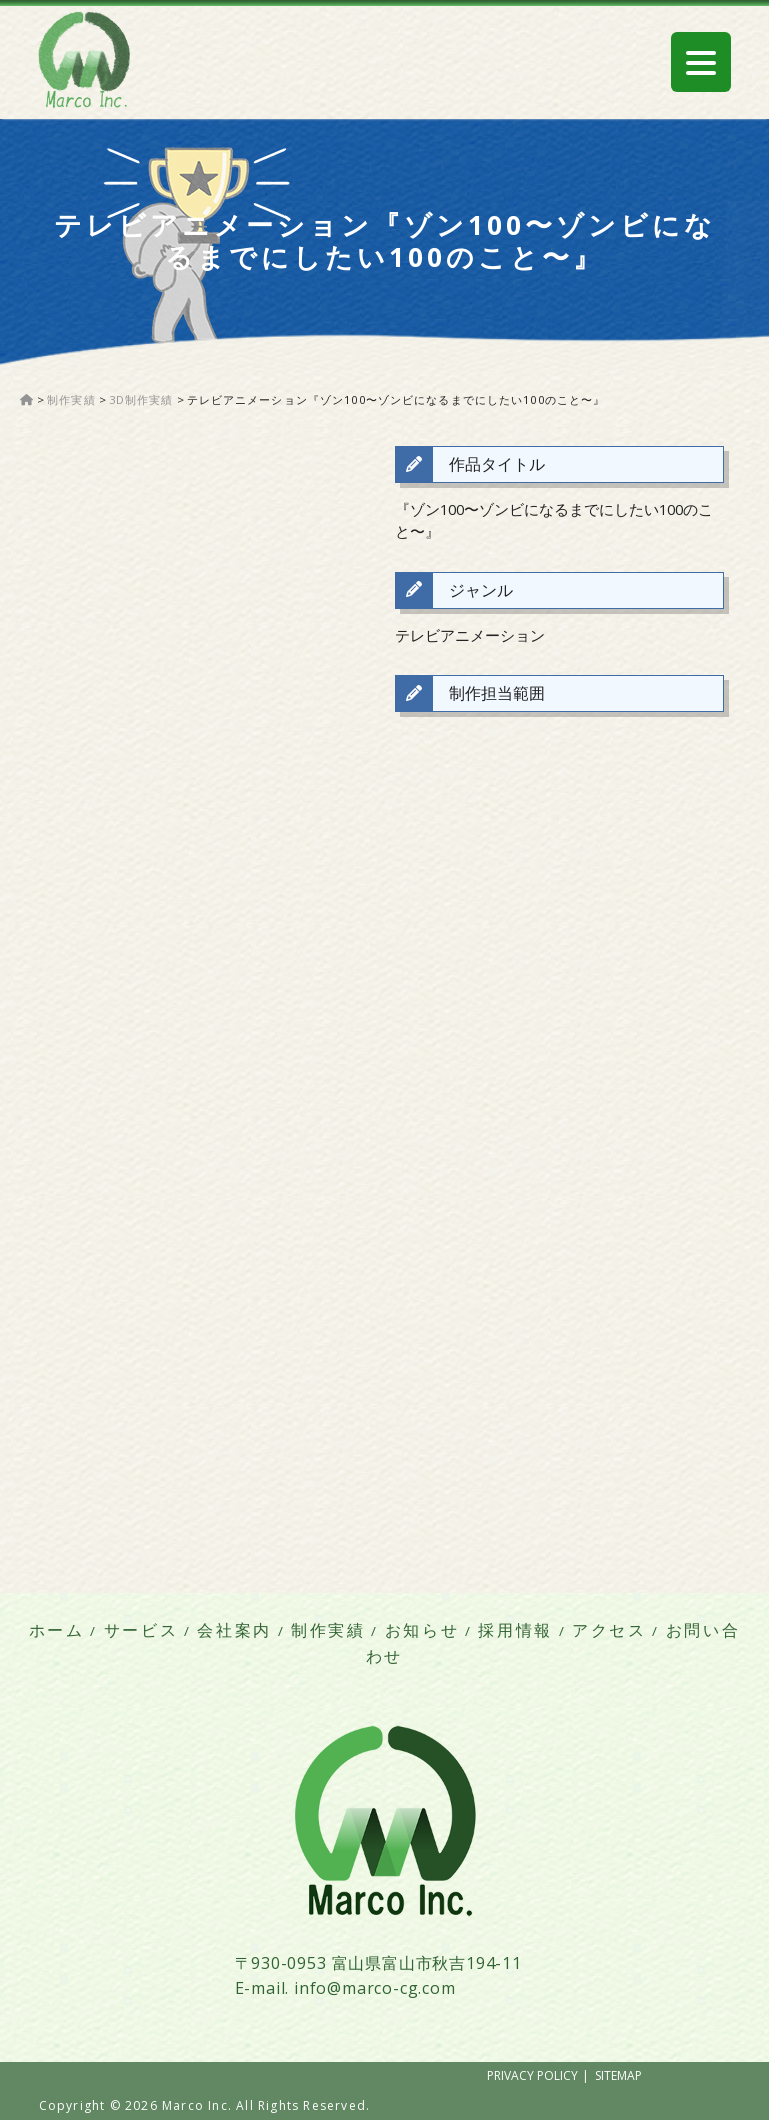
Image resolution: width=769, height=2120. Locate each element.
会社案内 (234, 1630)
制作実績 (328, 1630)
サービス (141, 1630)
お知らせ (422, 1630)
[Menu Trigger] (701, 62)
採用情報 (515, 1630)
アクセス (609, 1630)
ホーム (57, 1630)
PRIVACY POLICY (532, 2075)
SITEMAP (618, 2075)
